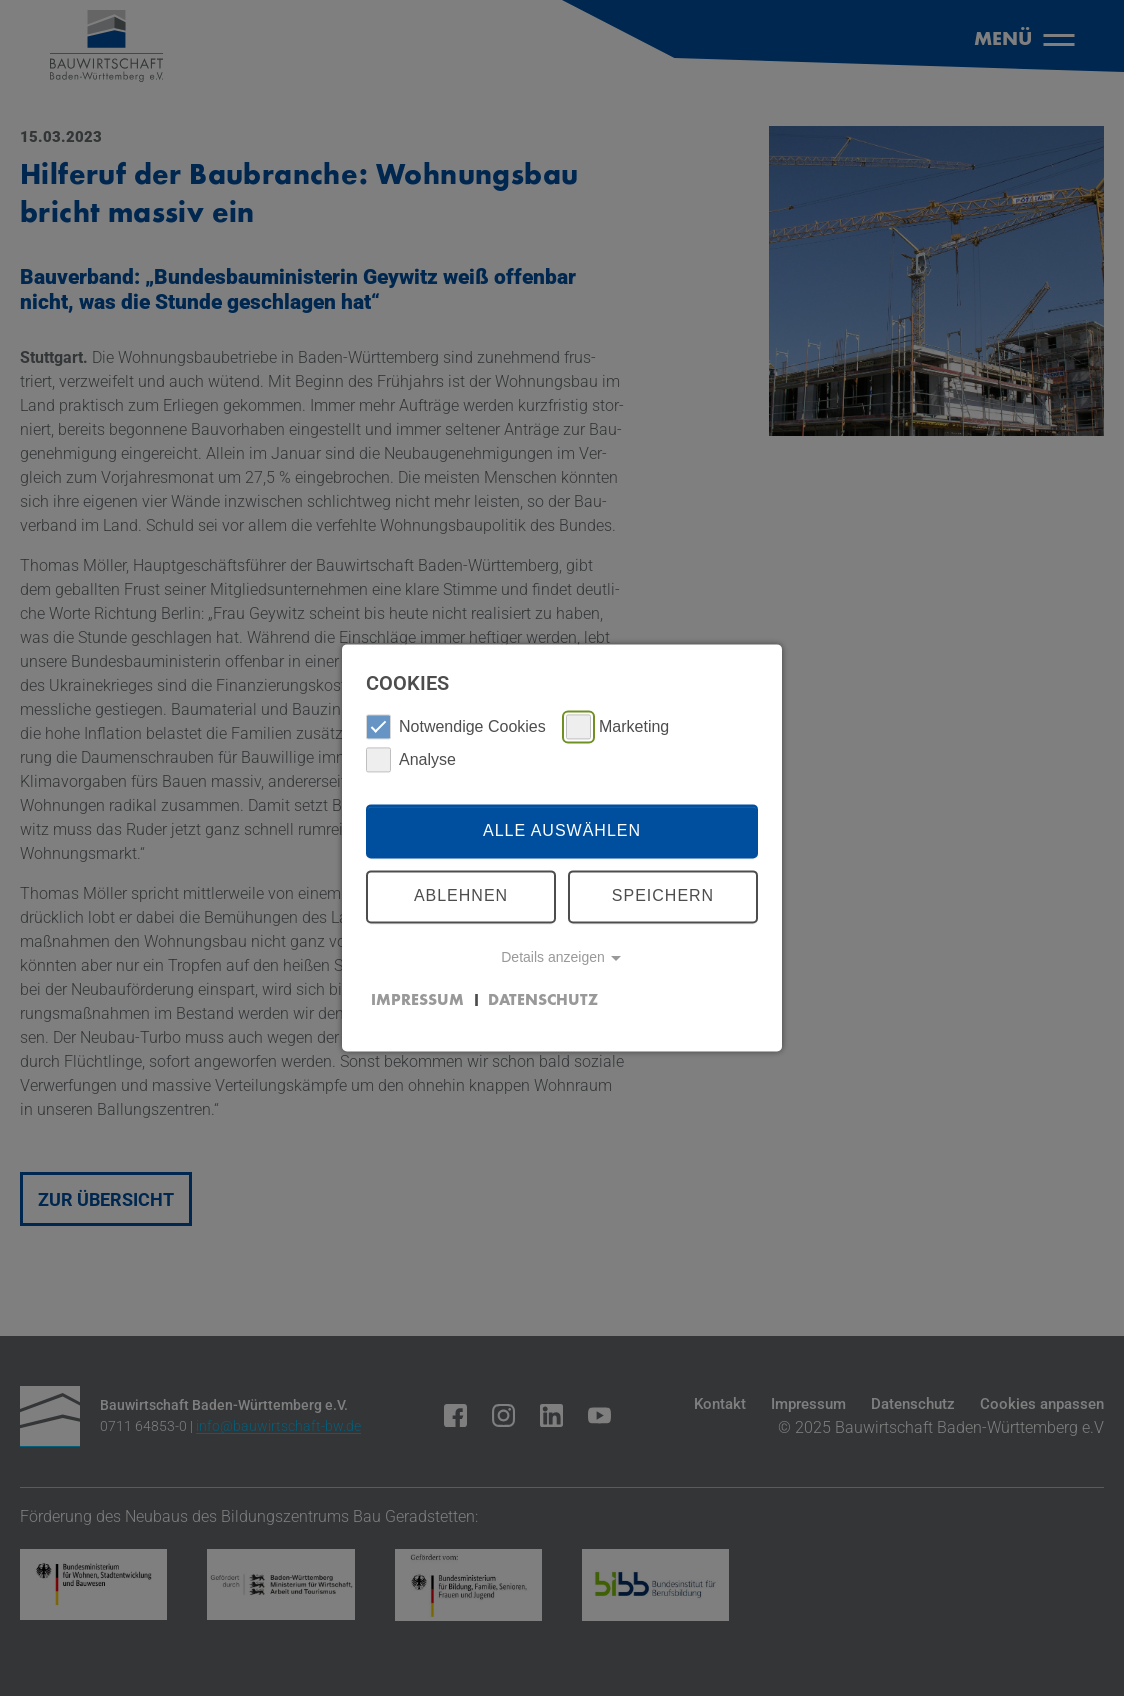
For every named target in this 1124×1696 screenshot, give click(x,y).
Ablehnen (461, 896)
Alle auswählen (562, 830)
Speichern (663, 896)
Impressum (417, 1001)
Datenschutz (543, 1001)
